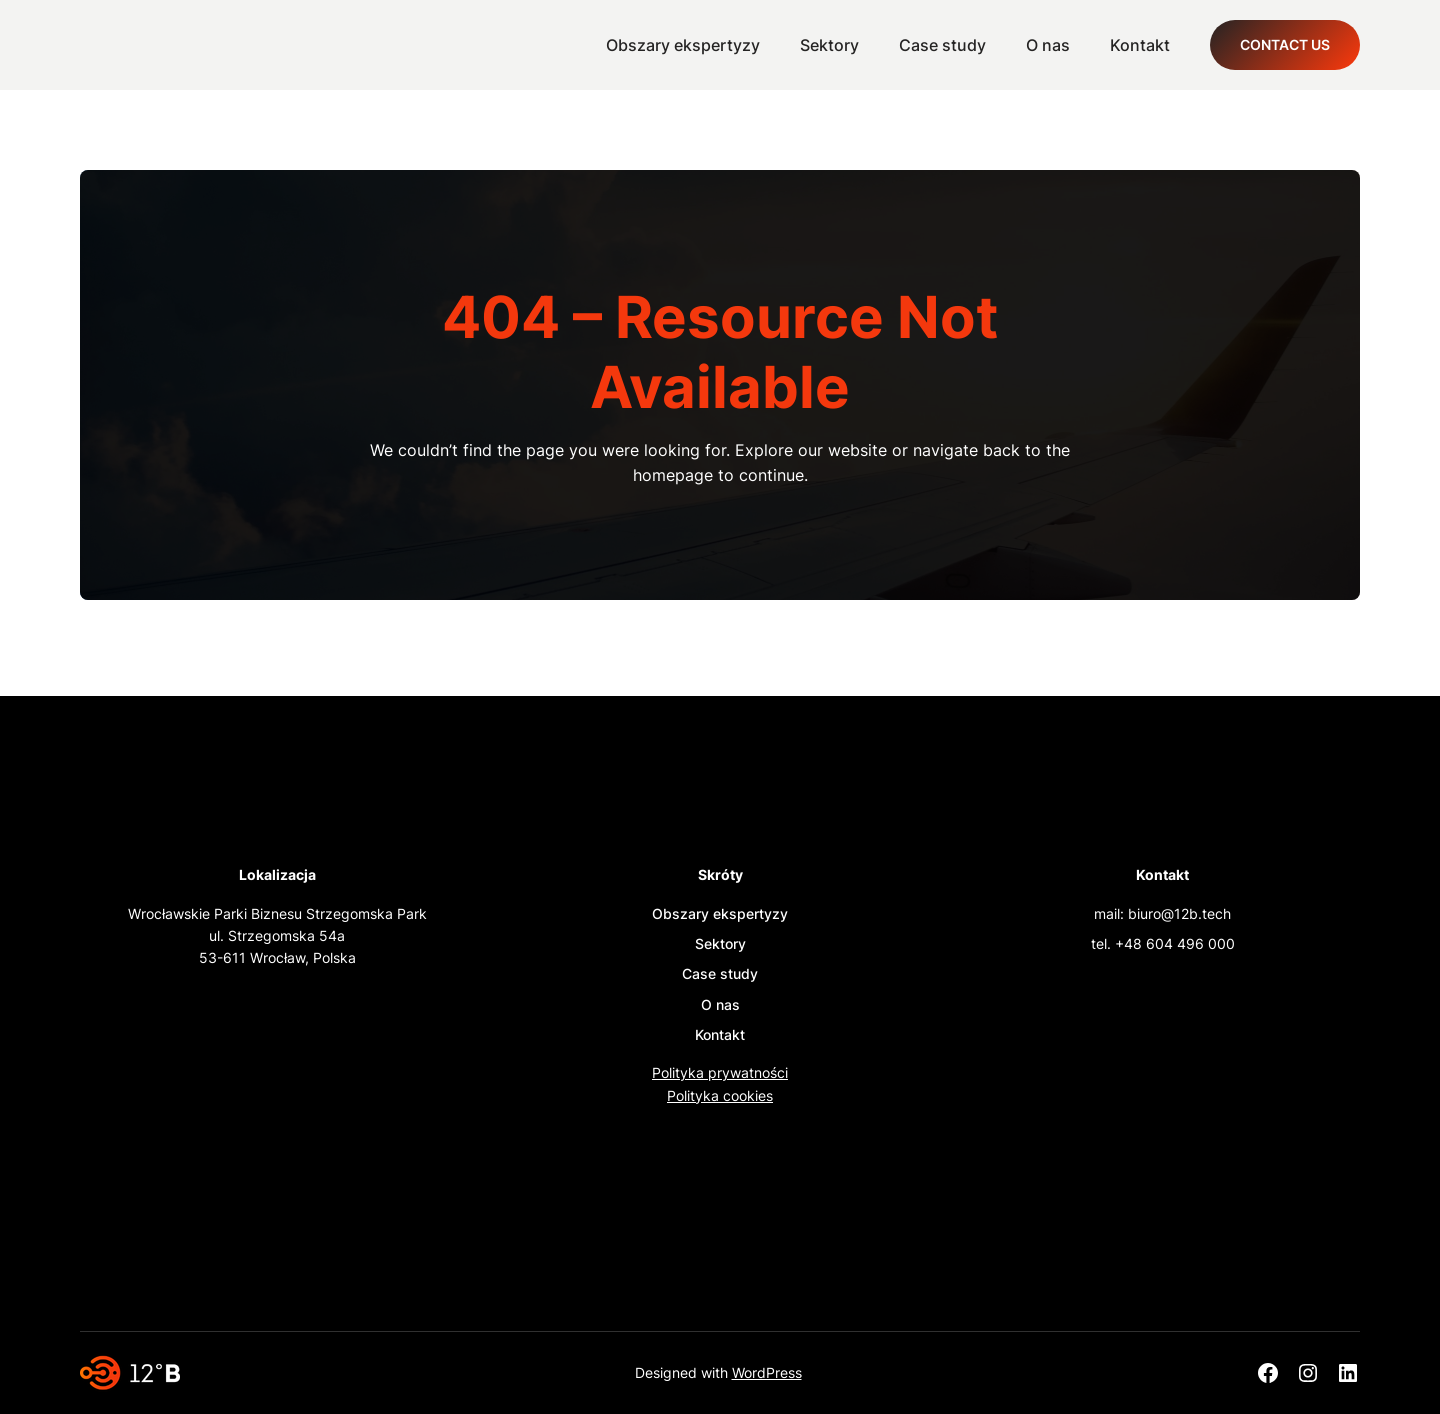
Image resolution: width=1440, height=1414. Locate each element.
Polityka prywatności (720, 1072)
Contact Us (1285, 44)
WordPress (767, 1372)
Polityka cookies (720, 1095)
